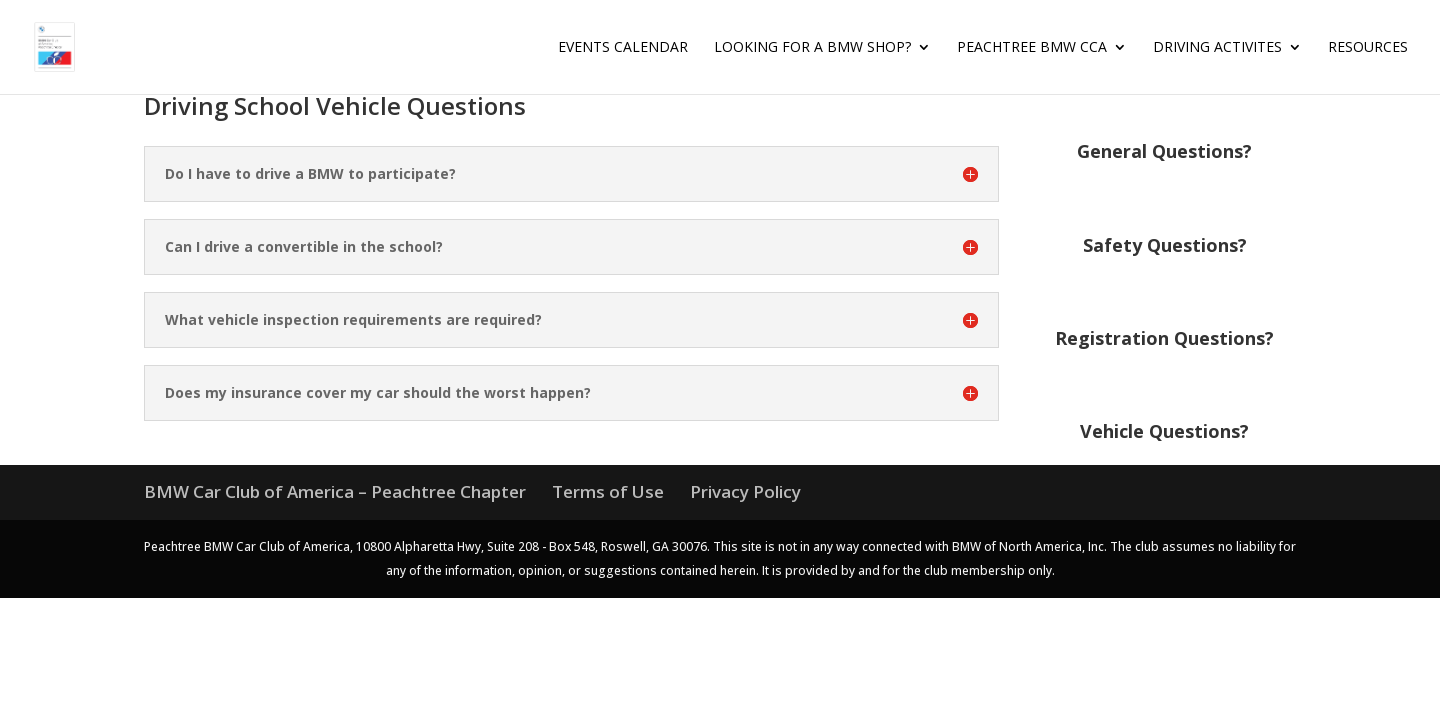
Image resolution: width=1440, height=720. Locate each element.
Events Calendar (623, 48)
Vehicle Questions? (1164, 431)
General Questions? (1164, 151)
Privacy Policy (745, 491)
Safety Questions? (1165, 245)
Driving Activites (1217, 48)
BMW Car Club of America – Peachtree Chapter (335, 491)
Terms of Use (608, 491)
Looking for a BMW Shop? (812, 48)
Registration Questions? (1164, 338)
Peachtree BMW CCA (1032, 48)
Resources (1368, 48)
